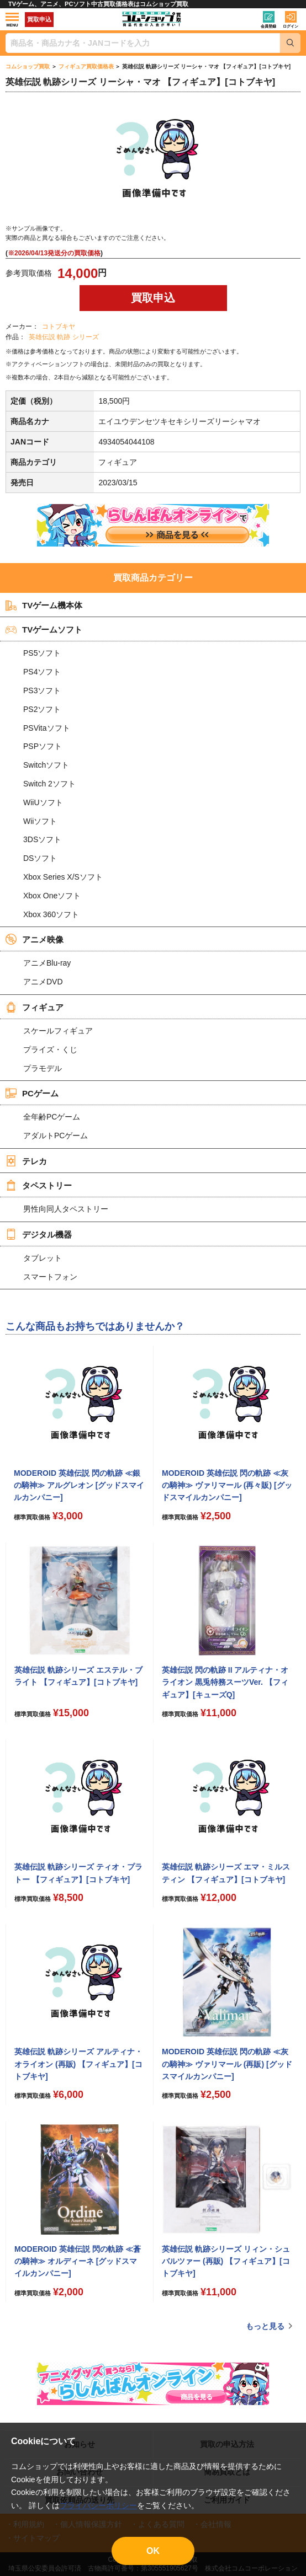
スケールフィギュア (58, 1030)
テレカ (26, 1160)
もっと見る (265, 2326)
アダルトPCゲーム (55, 1135)
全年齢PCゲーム (51, 1116)
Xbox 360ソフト (51, 914)
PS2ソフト (42, 709)
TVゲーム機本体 (44, 605)
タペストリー (39, 1185)
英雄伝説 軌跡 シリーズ (64, 337)
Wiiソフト (40, 821)
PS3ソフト (42, 690)
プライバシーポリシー (98, 2505)
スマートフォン (50, 1276)
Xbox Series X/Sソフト (63, 876)
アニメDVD (43, 981)
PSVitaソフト (46, 728)
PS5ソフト (42, 653)
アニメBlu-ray (47, 962)
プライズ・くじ (50, 1049)
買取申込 (39, 19)
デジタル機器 (39, 1234)
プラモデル (42, 1068)
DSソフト (40, 858)
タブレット (42, 1258)
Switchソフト (46, 765)
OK (153, 2551)
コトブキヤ (58, 326)
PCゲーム (32, 1093)
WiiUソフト (43, 802)
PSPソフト (42, 746)
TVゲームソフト (44, 629)
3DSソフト (42, 839)
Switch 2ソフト (49, 783)
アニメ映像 (35, 939)
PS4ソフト (42, 671)
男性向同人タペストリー (65, 1208)
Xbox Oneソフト (52, 895)
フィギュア (35, 1007)
